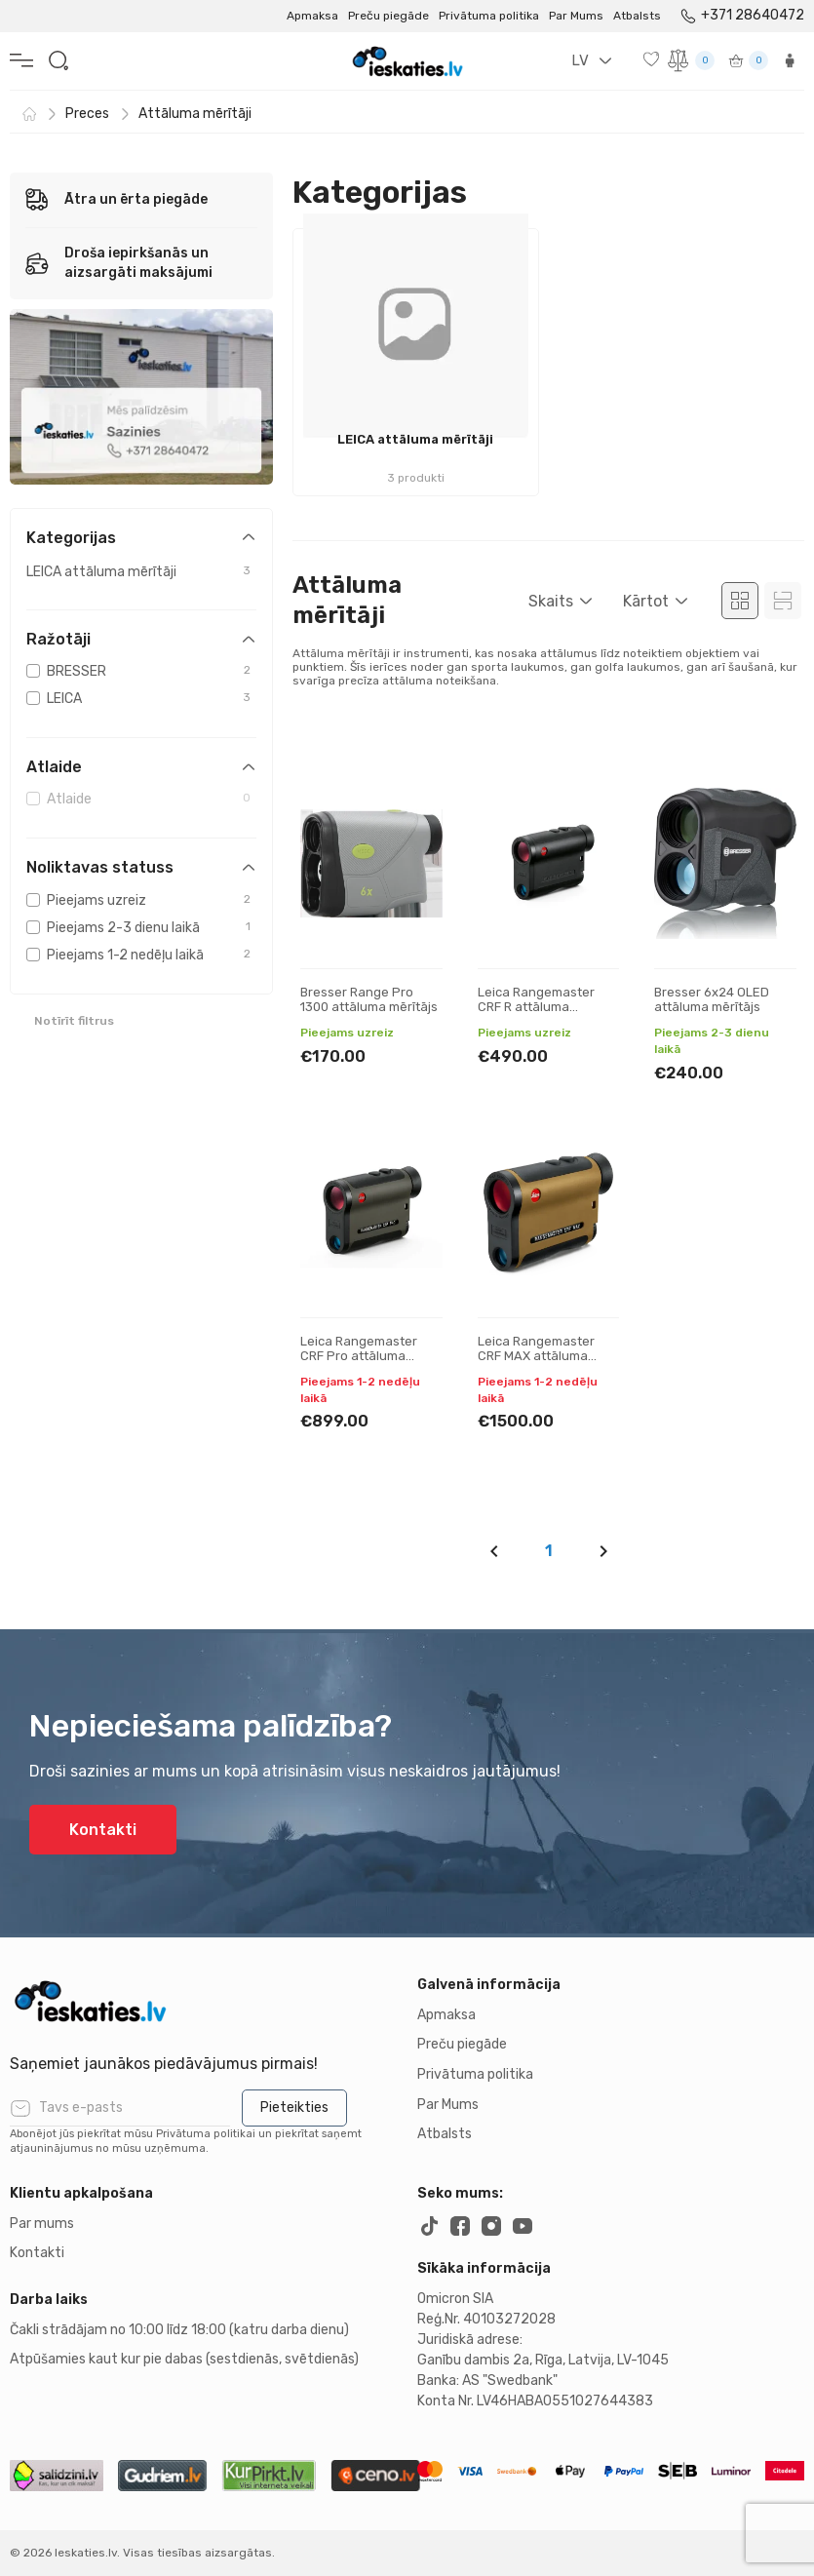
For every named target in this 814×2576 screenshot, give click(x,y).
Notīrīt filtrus (74, 1021)
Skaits (550, 601)
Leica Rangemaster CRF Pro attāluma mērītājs (358, 1356)
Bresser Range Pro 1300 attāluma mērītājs (369, 1000)
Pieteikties (294, 2107)
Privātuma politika (489, 15)
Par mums (42, 2223)
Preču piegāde (388, 15)
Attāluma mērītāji (195, 113)
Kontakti (102, 1829)
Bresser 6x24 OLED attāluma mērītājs (711, 1000)
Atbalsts (637, 15)
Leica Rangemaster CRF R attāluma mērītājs (536, 1007)
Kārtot (646, 601)
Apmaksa (312, 15)
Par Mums (576, 15)
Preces (87, 113)
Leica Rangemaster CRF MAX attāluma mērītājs (536, 1356)
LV (580, 60)
